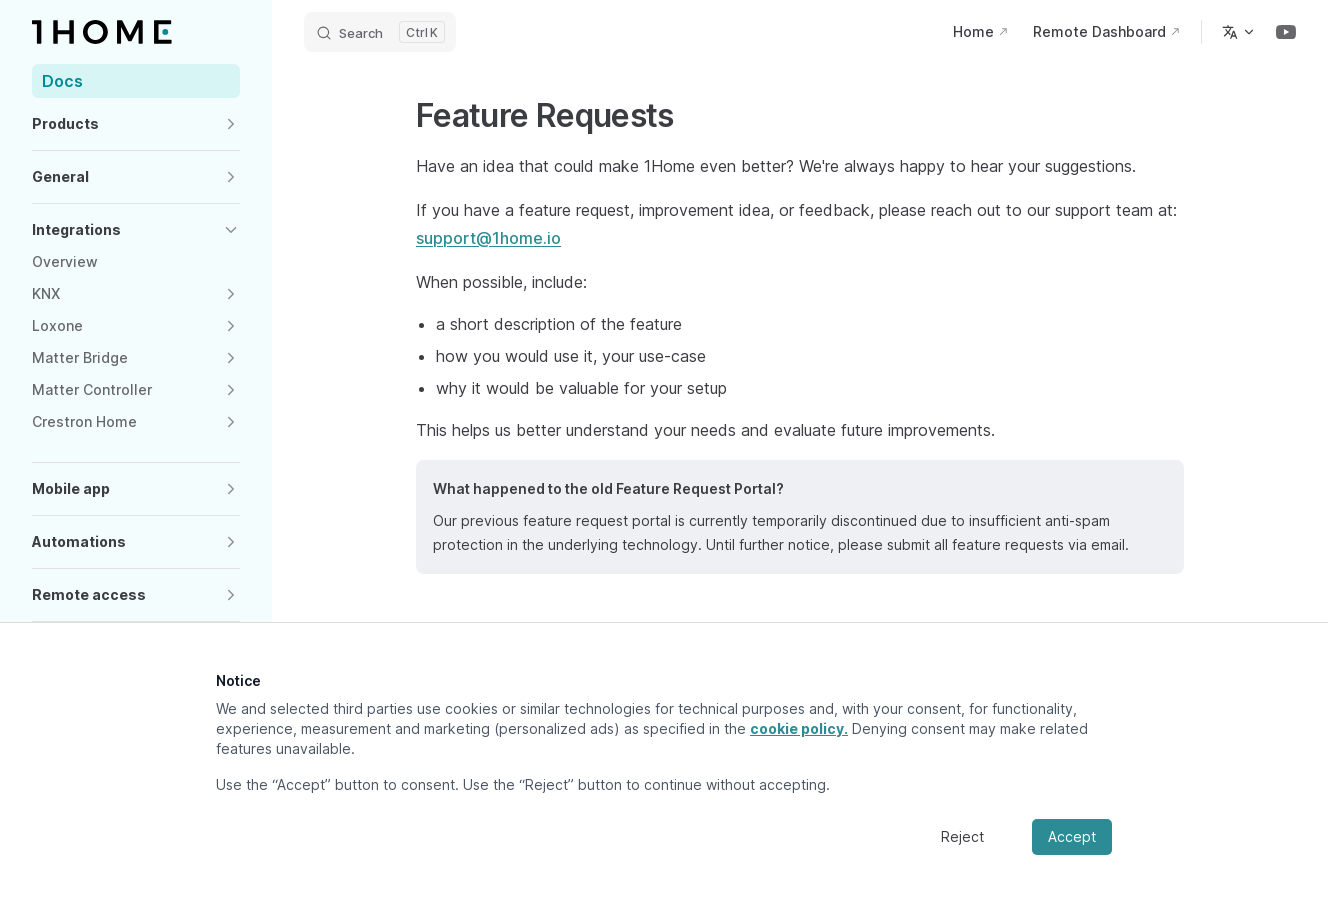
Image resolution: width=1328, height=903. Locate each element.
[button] (136, 124)
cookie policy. (799, 728)
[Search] (380, 32)
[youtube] (1286, 32)
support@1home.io (488, 238)
